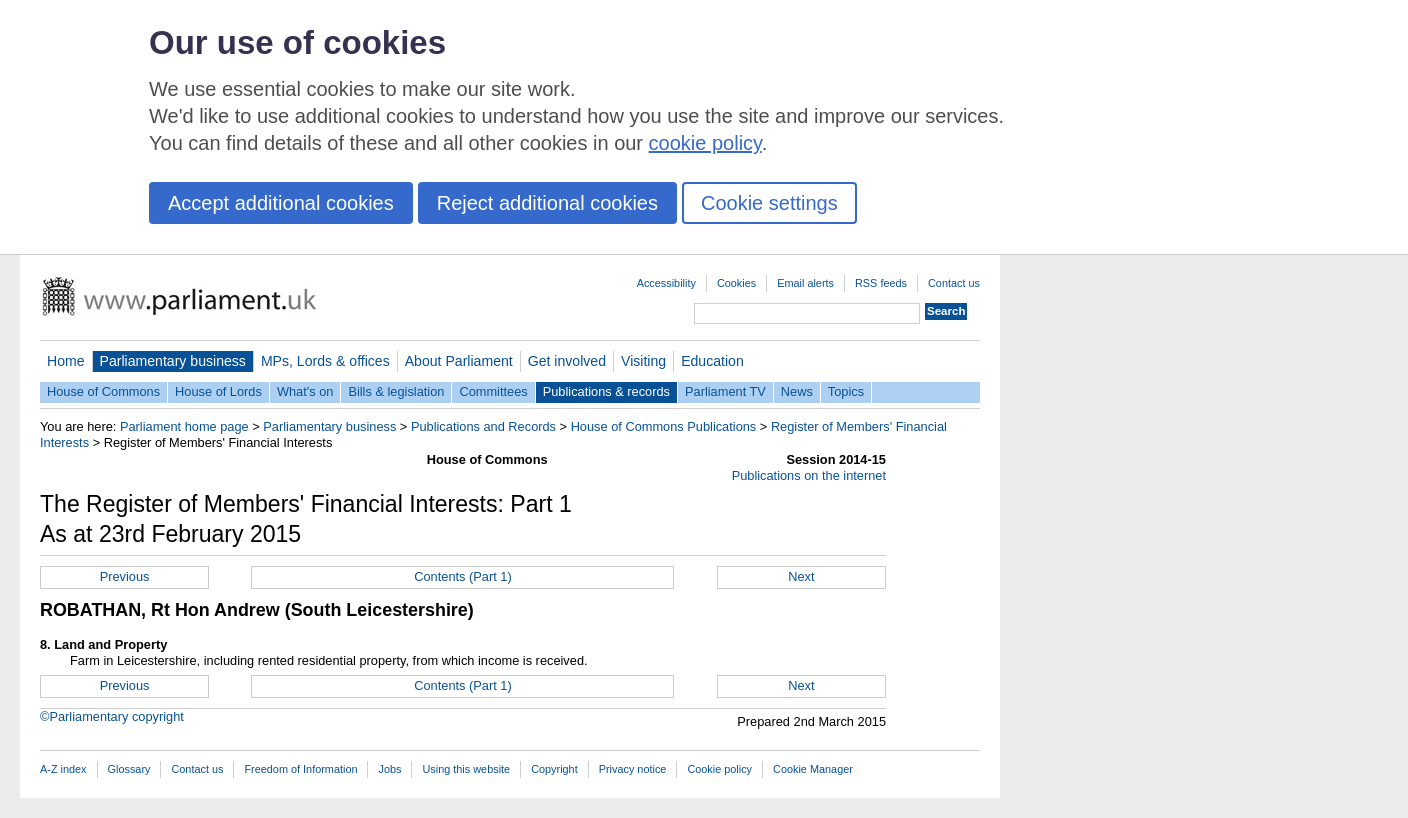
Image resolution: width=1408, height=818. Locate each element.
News (797, 391)
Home (66, 361)
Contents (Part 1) (462, 576)
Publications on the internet (809, 475)
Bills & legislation (396, 391)
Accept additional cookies (281, 203)
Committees (493, 391)
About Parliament (459, 361)
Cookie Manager (813, 769)
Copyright (554, 769)
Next (801, 576)
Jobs (389, 769)
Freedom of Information (300, 769)
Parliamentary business (173, 361)
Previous (125, 576)
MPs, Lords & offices (325, 361)
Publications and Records (483, 426)
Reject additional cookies (547, 203)
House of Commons (103, 391)
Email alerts (805, 283)
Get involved (567, 361)
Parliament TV (725, 391)
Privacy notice (633, 769)
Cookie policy (719, 769)
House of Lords (218, 391)
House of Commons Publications (664, 426)
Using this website (466, 769)
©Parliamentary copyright (112, 716)
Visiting (643, 361)
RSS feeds (881, 283)
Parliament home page (184, 426)
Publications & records (606, 391)
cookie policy (705, 143)
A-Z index (63, 769)
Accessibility (666, 283)
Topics (846, 391)
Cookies (736, 283)
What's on (305, 391)
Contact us (954, 283)
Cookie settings (769, 203)
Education (712, 361)
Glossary (129, 769)
